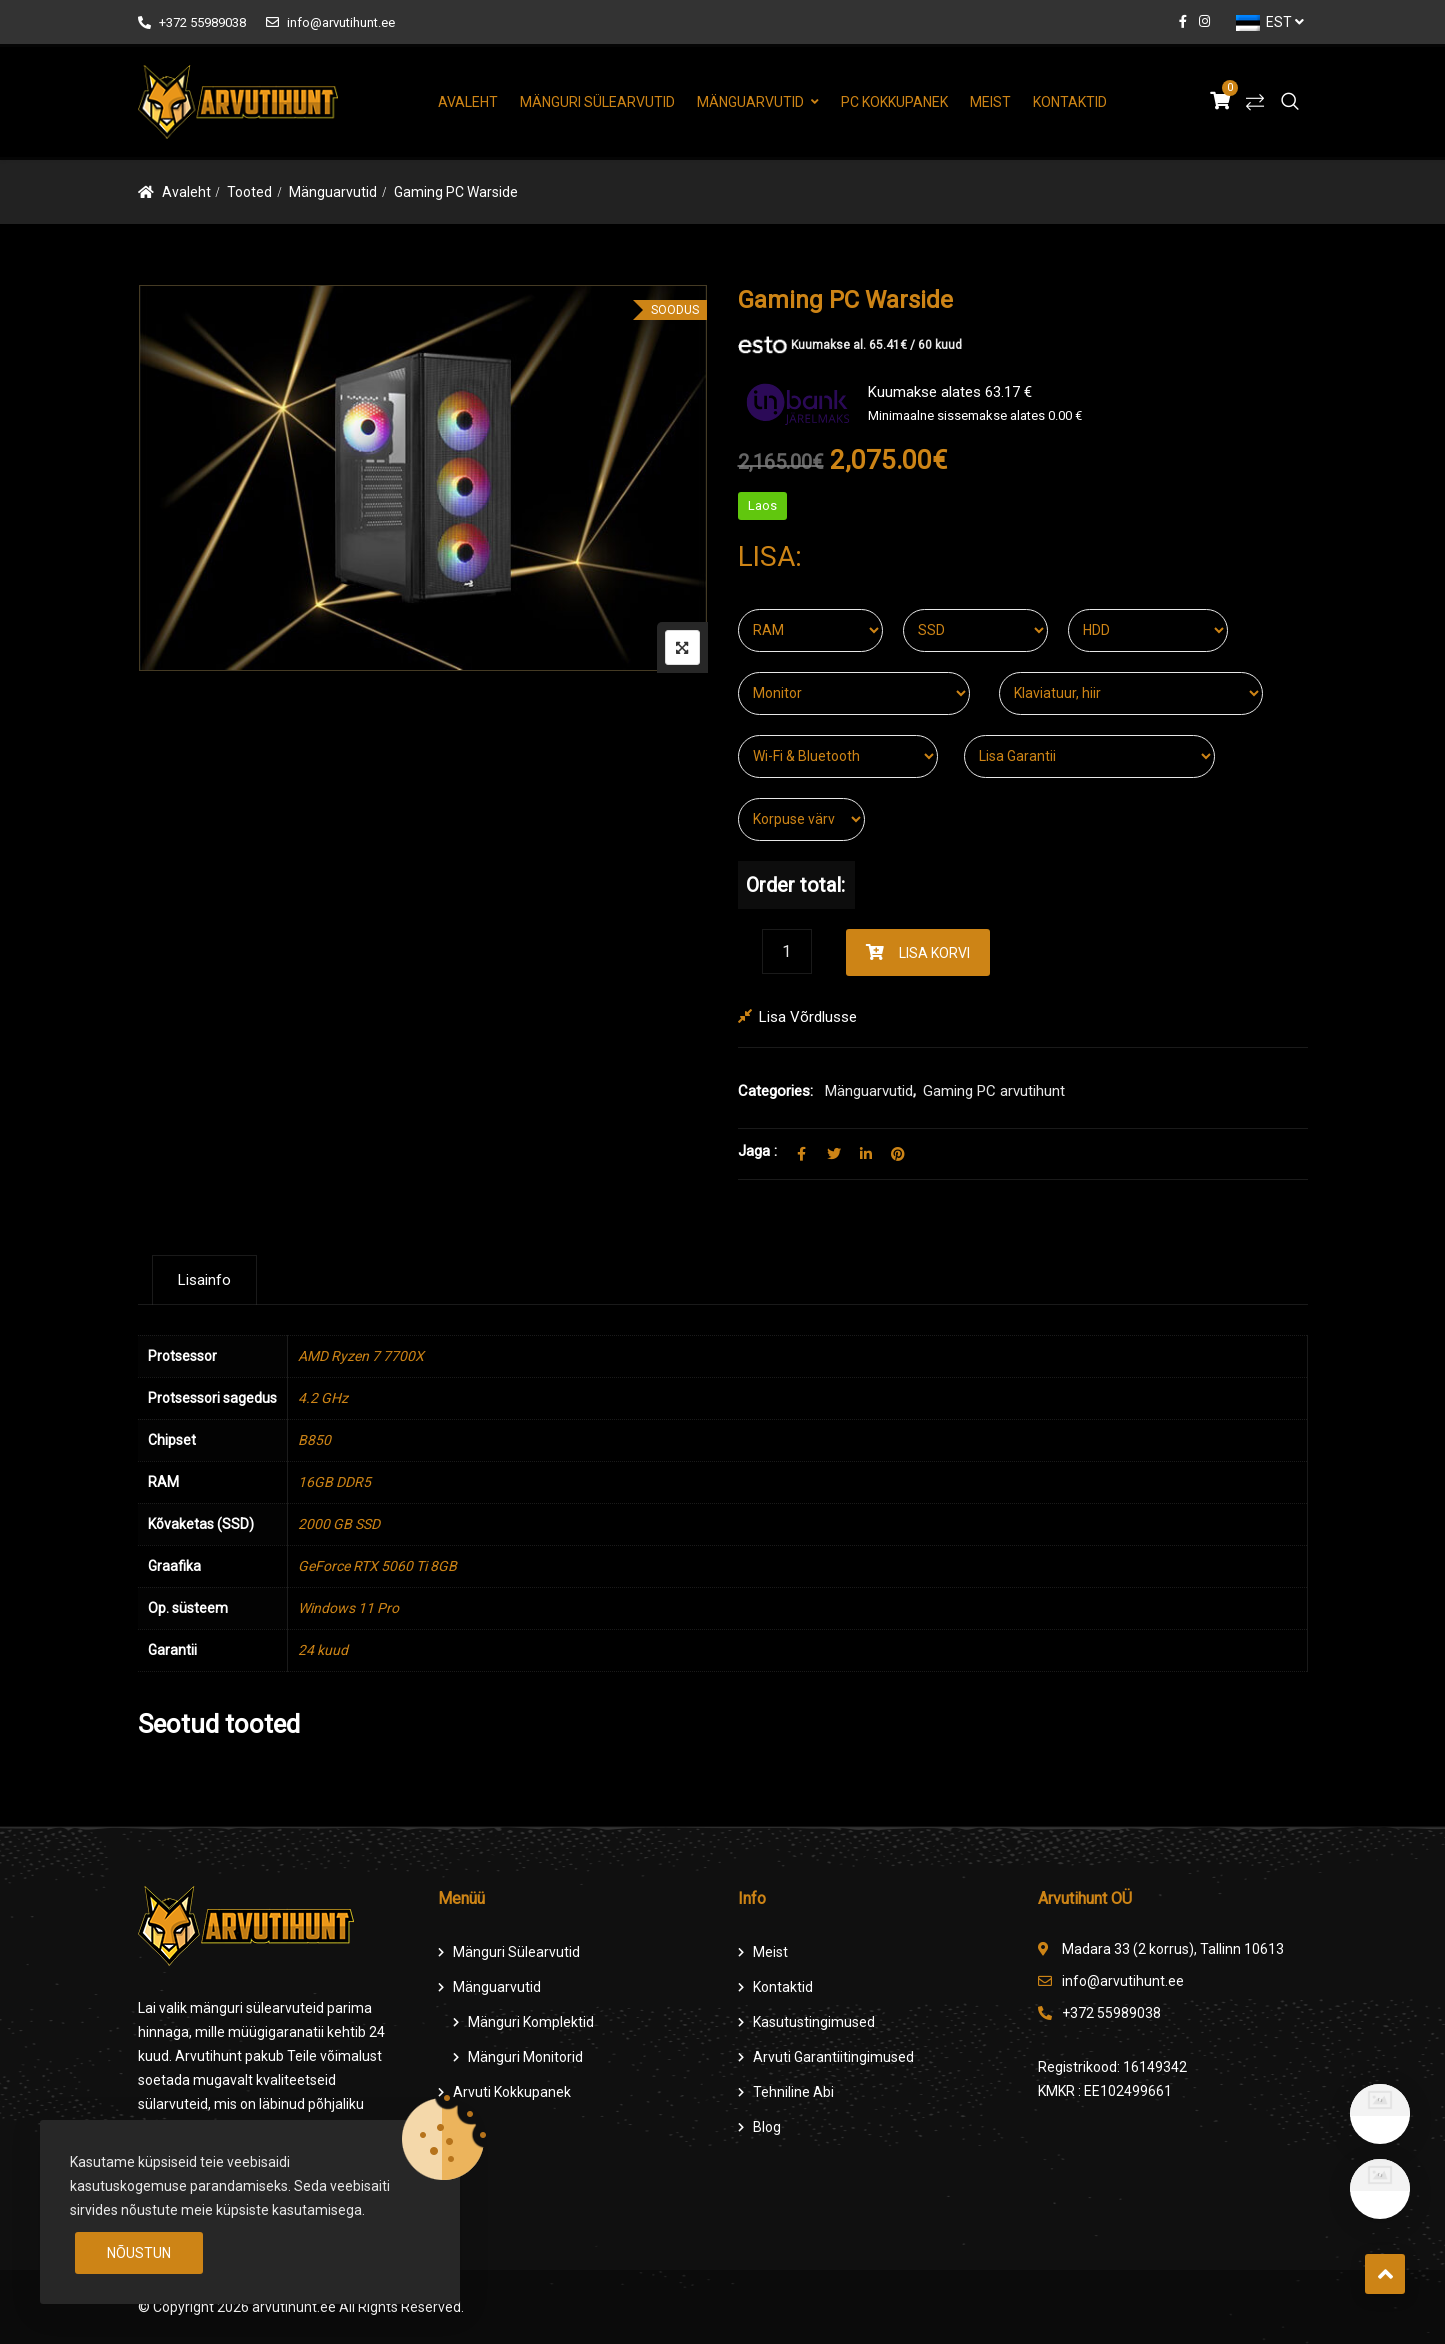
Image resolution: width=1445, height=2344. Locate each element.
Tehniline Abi (793, 2092)
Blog (767, 2127)
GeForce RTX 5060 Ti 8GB (377, 1566)
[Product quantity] (787, 951)
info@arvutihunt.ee (330, 22)
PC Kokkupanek (894, 102)
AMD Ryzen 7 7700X (361, 1356)
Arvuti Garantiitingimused (833, 2057)
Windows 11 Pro (348, 1608)
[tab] (204, 1280)
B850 (314, 1440)
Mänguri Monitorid (525, 2057)
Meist (990, 102)
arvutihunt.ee (294, 2307)
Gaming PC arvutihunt (994, 1091)
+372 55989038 (192, 22)
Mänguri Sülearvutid (597, 102)
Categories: (775, 1091)
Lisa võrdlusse (808, 1017)
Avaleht (468, 102)
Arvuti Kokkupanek (512, 2092)
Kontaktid (1070, 102)
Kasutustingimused (814, 2022)
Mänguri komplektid (531, 2022)
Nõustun (139, 2253)
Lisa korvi (934, 953)
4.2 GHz (323, 1398)
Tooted (249, 192)
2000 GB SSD (339, 1524)
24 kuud (323, 1650)
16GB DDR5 (334, 1482)
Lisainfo (204, 1280)
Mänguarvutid (750, 102)
